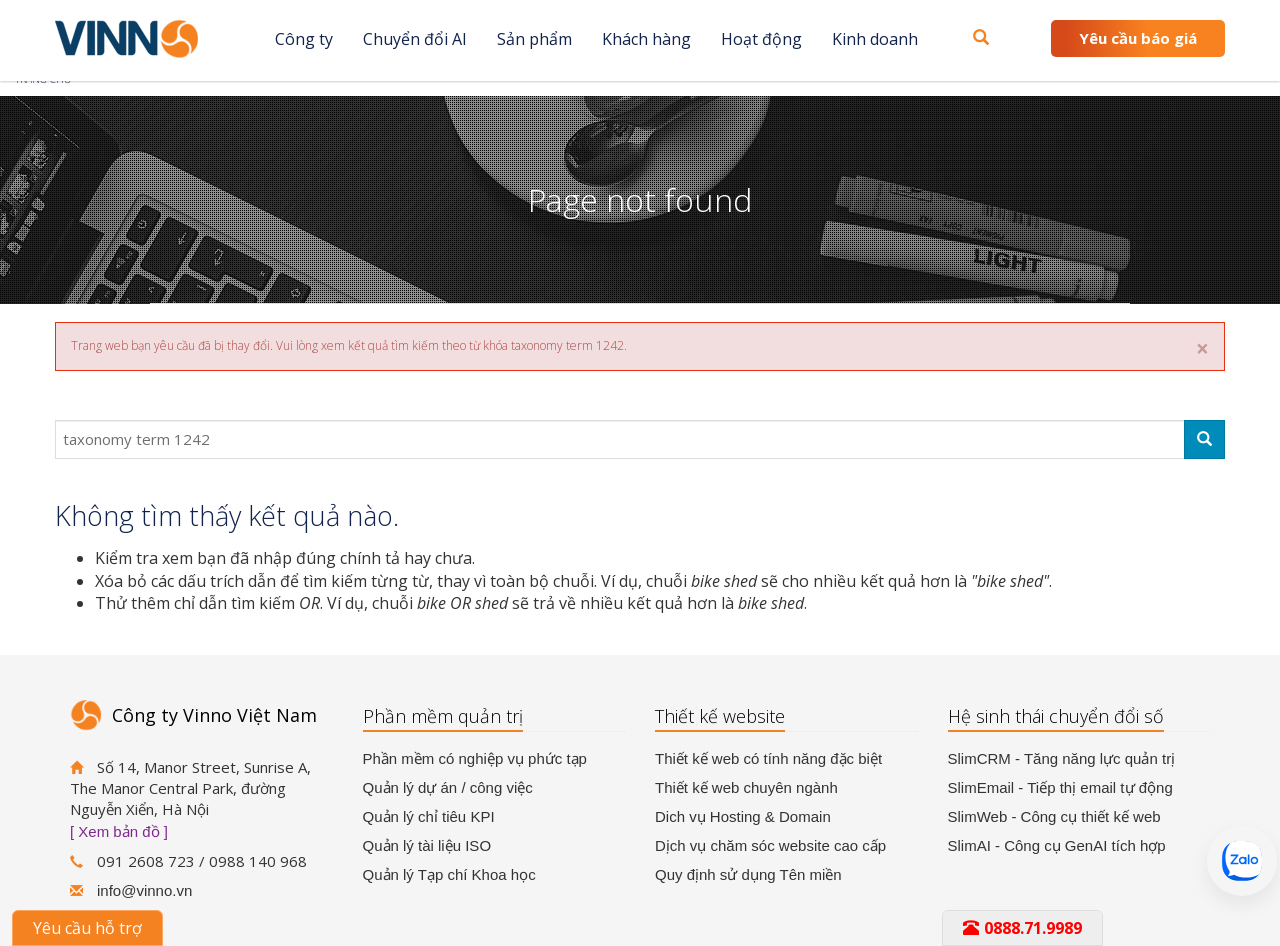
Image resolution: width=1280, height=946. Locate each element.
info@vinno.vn (144, 890)
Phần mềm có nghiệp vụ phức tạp (475, 758)
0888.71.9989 (1022, 928)
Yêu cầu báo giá (1138, 38)
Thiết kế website (720, 716)
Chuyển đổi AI (415, 39)
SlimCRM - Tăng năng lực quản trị (1062, 758)
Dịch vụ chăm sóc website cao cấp (770, 845)
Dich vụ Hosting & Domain (743, 816)
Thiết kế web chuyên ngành (746, 787)
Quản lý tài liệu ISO (427, 845)
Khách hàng (646, 39)
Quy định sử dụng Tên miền (748, 874)
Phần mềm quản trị (443, 716)
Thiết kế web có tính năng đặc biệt (768, 758)
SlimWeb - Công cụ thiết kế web (1054, 816)
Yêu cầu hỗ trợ (87, 928)
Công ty (304, 39)
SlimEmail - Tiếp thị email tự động (1060, 787)
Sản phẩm (534, 39)
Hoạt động (761, 39)
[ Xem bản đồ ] (119, 831)
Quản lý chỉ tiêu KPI (429, 816)
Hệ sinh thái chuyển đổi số (1056, 716)
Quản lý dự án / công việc (448, 787)
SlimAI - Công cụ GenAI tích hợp (1057, 845)
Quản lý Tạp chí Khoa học (449, 874)
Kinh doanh (875, 39)
